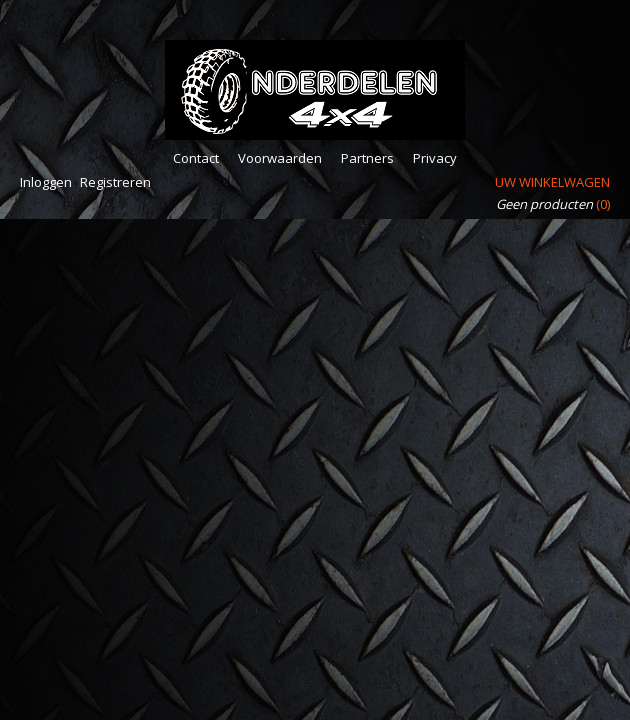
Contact (196, 158)
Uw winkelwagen (552, 182)
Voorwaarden (280, 158)
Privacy (435, 158)
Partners (367, 158)
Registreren (115, 182)
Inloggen (46, 182)
